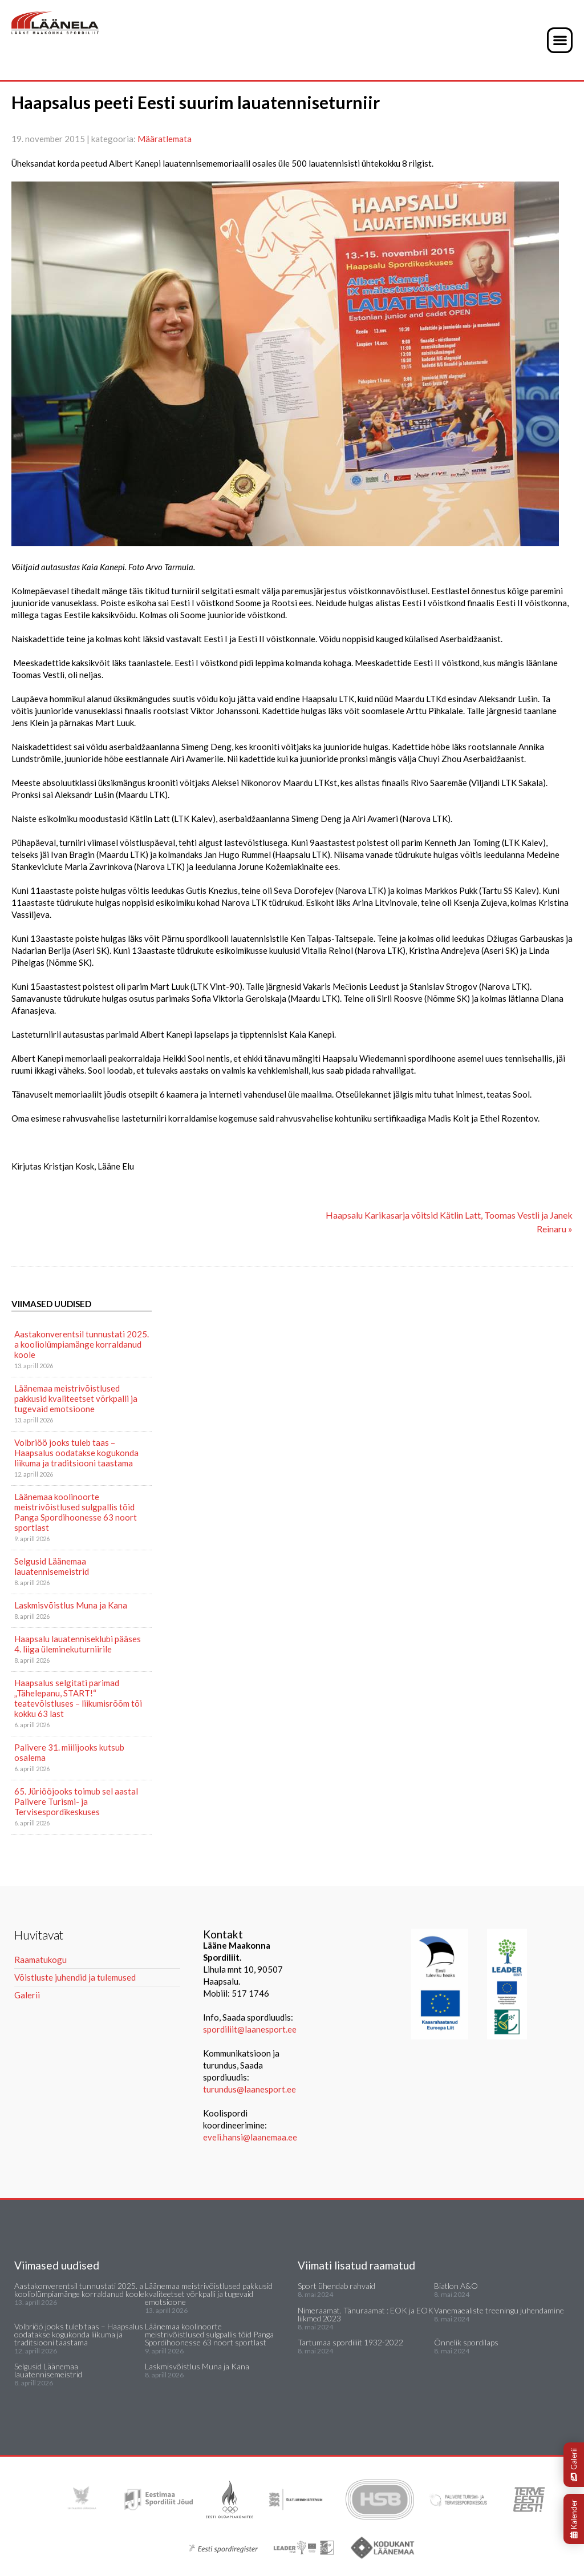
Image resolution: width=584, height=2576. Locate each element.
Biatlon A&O (456, 2286)
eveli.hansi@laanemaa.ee (250, 2137)
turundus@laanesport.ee (250, 2089)
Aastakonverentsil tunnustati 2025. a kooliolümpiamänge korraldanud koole (81, 1344)
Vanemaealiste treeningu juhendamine (499, 2310)
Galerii (573, 2464)
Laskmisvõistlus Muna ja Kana (70, 1605)
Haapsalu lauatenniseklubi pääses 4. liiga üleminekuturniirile (77, 1644)
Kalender (573, 2519)
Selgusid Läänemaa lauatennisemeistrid (51, 1566)
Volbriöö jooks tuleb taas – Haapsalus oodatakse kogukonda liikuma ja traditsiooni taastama (76, 1452)
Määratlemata (164, 139)
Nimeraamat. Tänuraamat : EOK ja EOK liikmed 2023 (365, 2314)
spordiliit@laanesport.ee (250, 2029)
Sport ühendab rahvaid (336, 2286)
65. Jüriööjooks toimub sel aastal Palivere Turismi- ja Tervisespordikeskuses (76, 1801)
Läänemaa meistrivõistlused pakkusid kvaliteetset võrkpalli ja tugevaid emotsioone (75, 1398)
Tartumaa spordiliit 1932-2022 (350, 2342)
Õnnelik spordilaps (466, 2342)
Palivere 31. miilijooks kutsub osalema (69, 1752)
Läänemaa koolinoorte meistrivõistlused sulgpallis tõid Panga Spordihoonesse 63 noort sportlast (75, 1512)
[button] (560, 40)
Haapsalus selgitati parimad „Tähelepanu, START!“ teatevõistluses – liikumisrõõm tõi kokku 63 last (78, 1698)
